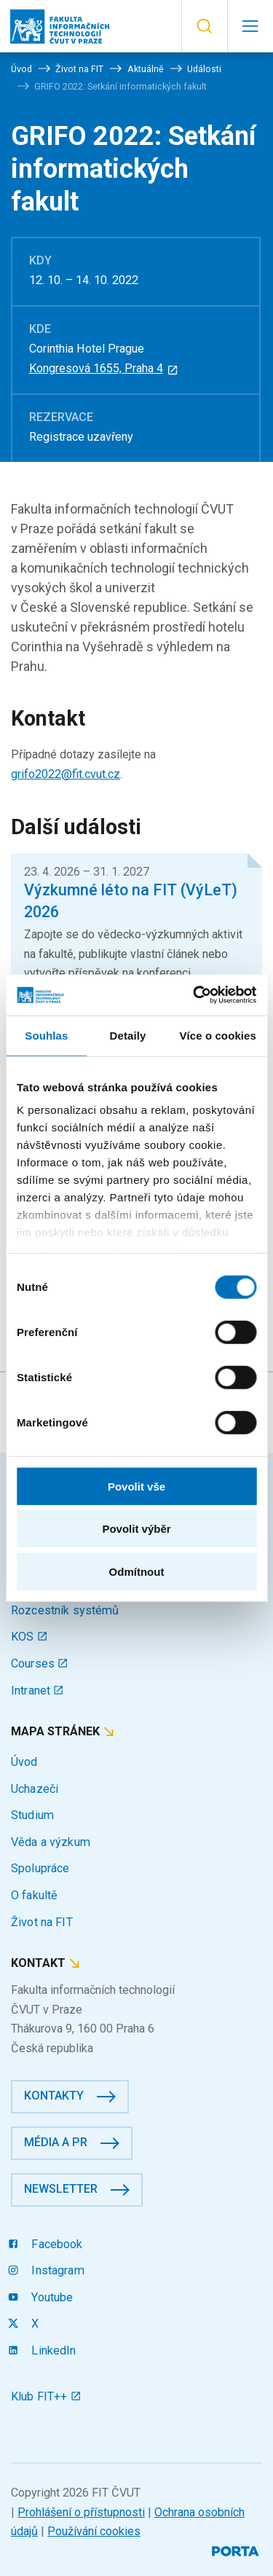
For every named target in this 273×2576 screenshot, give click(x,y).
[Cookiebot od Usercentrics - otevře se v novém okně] (194, 995)
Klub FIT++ (46, 2396)
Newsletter (61, 2189)
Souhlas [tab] (46, 1035)
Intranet (37, 1690)
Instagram (47, 2270)
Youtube (42, 2297)
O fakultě (34, 1895)
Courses (39, 1663)
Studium (32, 1815)
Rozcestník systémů (65, 1610)
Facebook (47, 2244)
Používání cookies (94, 2531)
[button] (204, 26)
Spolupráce (40, 1868)
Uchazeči (34, 1789)
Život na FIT (42, 1922)
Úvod (24, 1762)
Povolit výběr (136, 1529)
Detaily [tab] (128, 1035)
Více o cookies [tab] (217, 1035)
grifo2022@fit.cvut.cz (65, 774)
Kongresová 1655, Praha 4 (104, 368)
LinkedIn (43, 2350)
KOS (29, 1637)
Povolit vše (136, 1486)
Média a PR (55, 2142)
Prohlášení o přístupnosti (81, 2512)
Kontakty (54, 2095)
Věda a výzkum (50, 1842)
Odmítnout (137, 1571)
